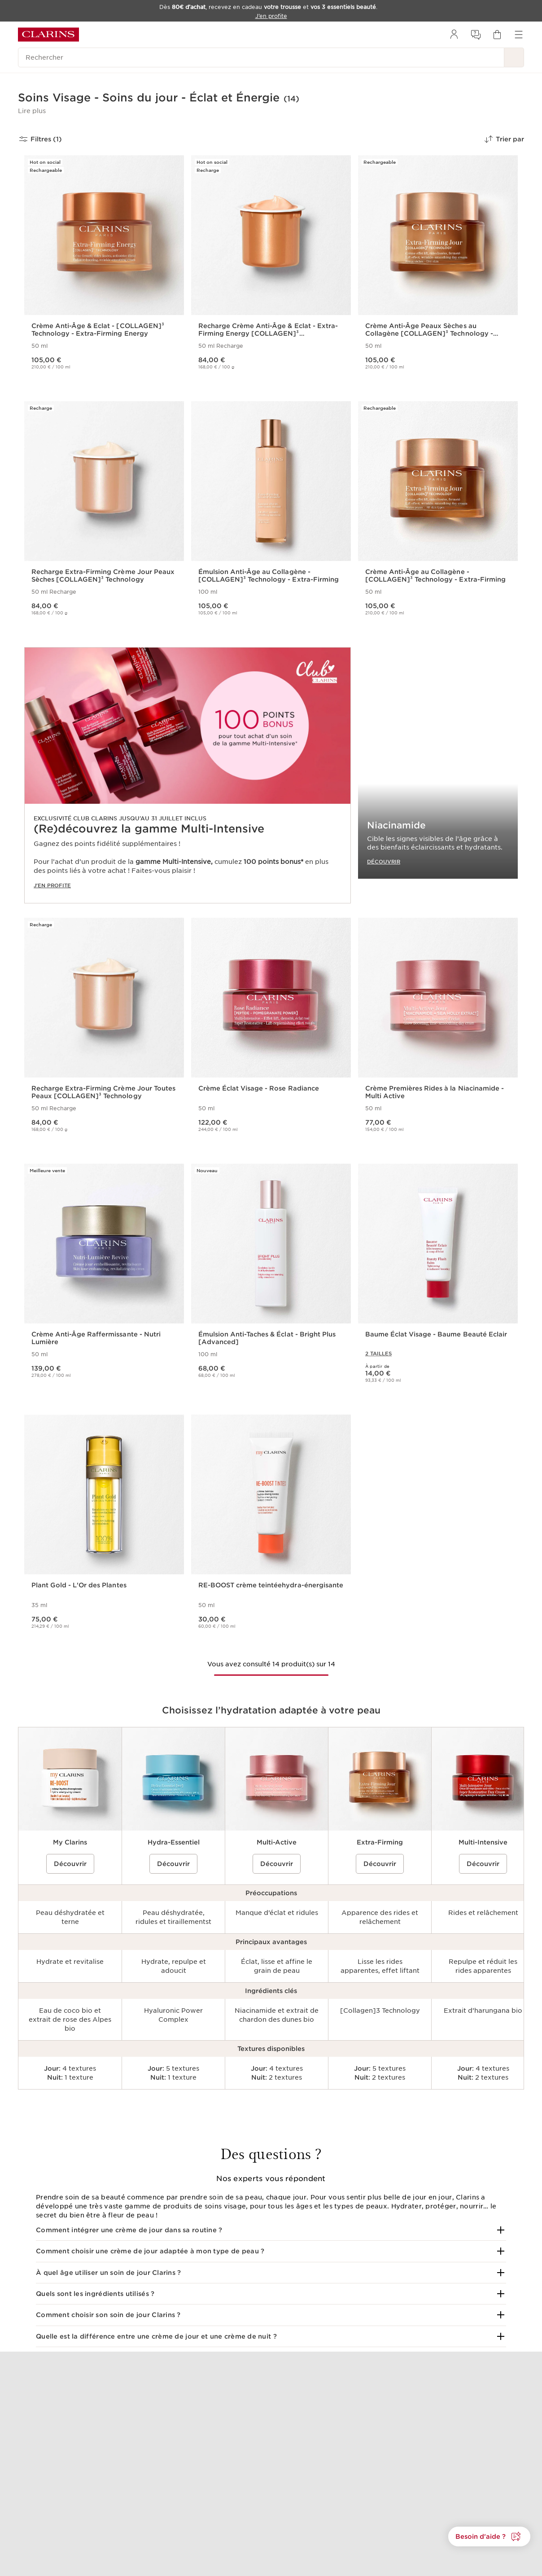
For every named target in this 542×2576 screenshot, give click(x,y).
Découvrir (70, 1863)
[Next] (514, 2106)
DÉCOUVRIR (383, 861)
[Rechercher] (261, 57)
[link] (187, 775)
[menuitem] (454, 34)
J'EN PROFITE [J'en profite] (52, 885)
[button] (32, 110)
